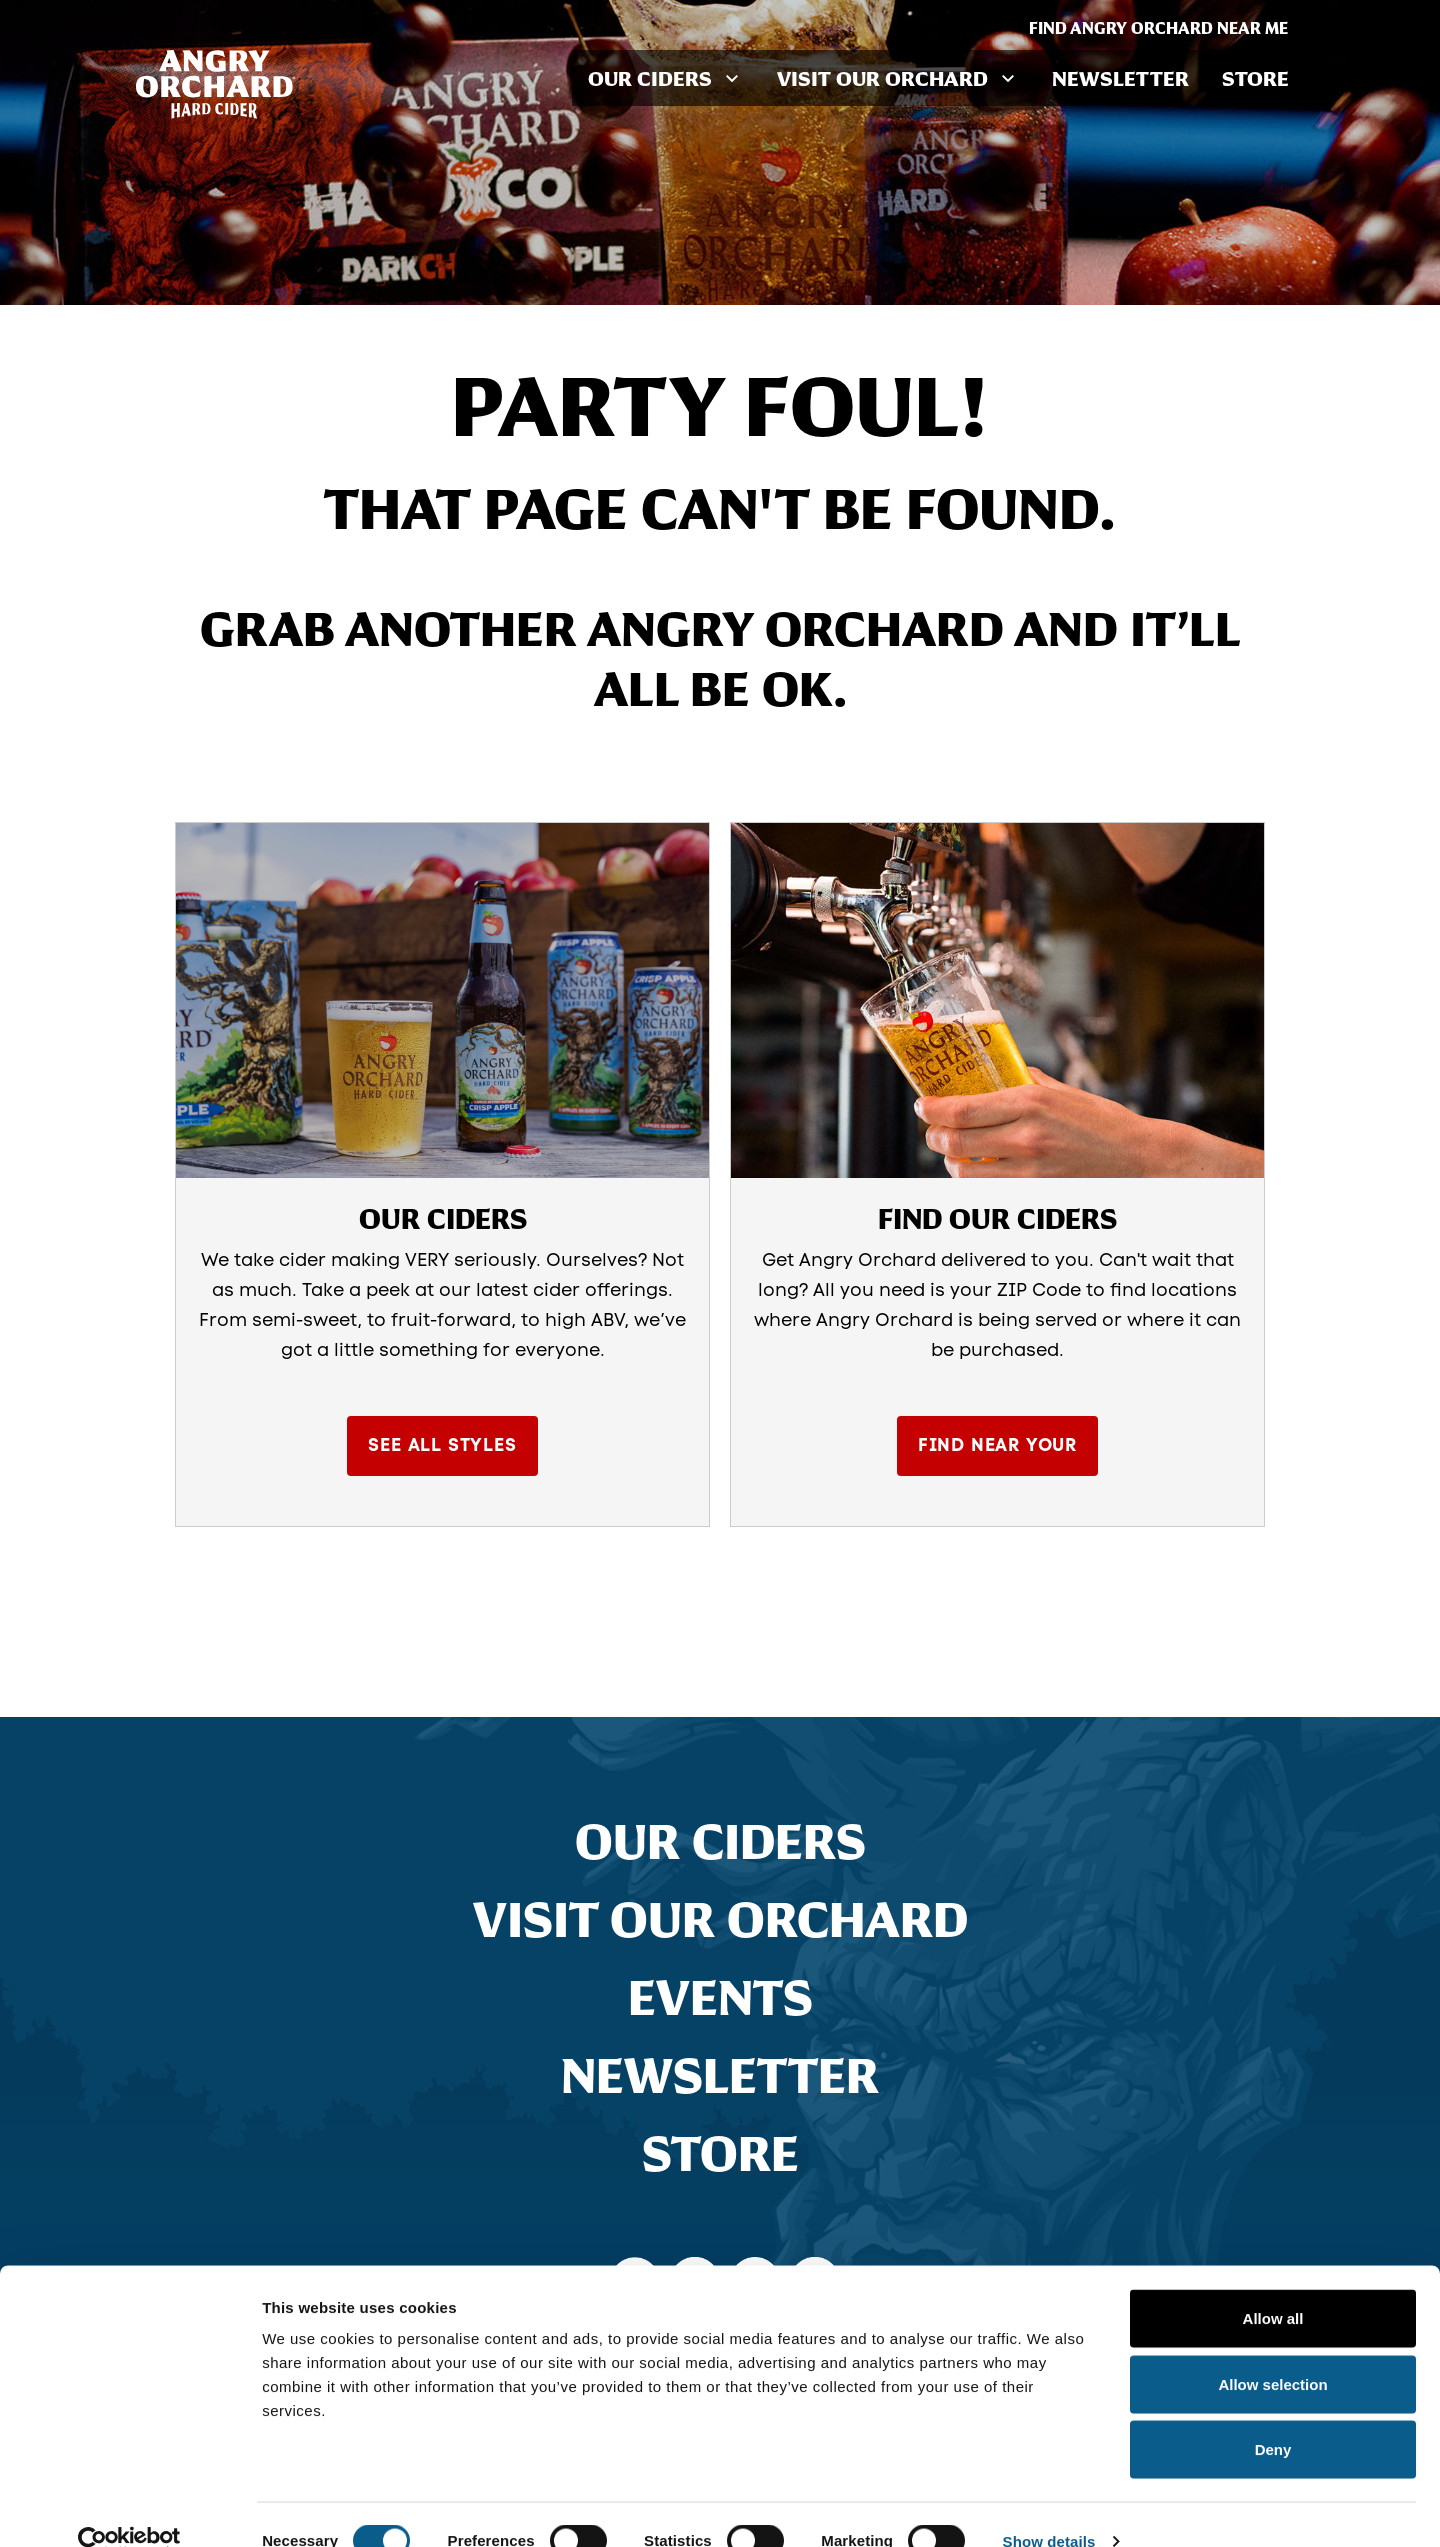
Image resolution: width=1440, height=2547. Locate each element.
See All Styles (442, 1450)
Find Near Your (997, 1450)
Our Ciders (720, 1845)
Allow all (1273, 2284)
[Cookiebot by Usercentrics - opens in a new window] (129, 2508)
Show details (1049, 2507)
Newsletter (1123, 78)
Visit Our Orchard (720, 1923)
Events (720, 2001)
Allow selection (1272, 2350)
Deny (1273, 2415)
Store (1256, 78)
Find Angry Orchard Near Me (1167, 28)
